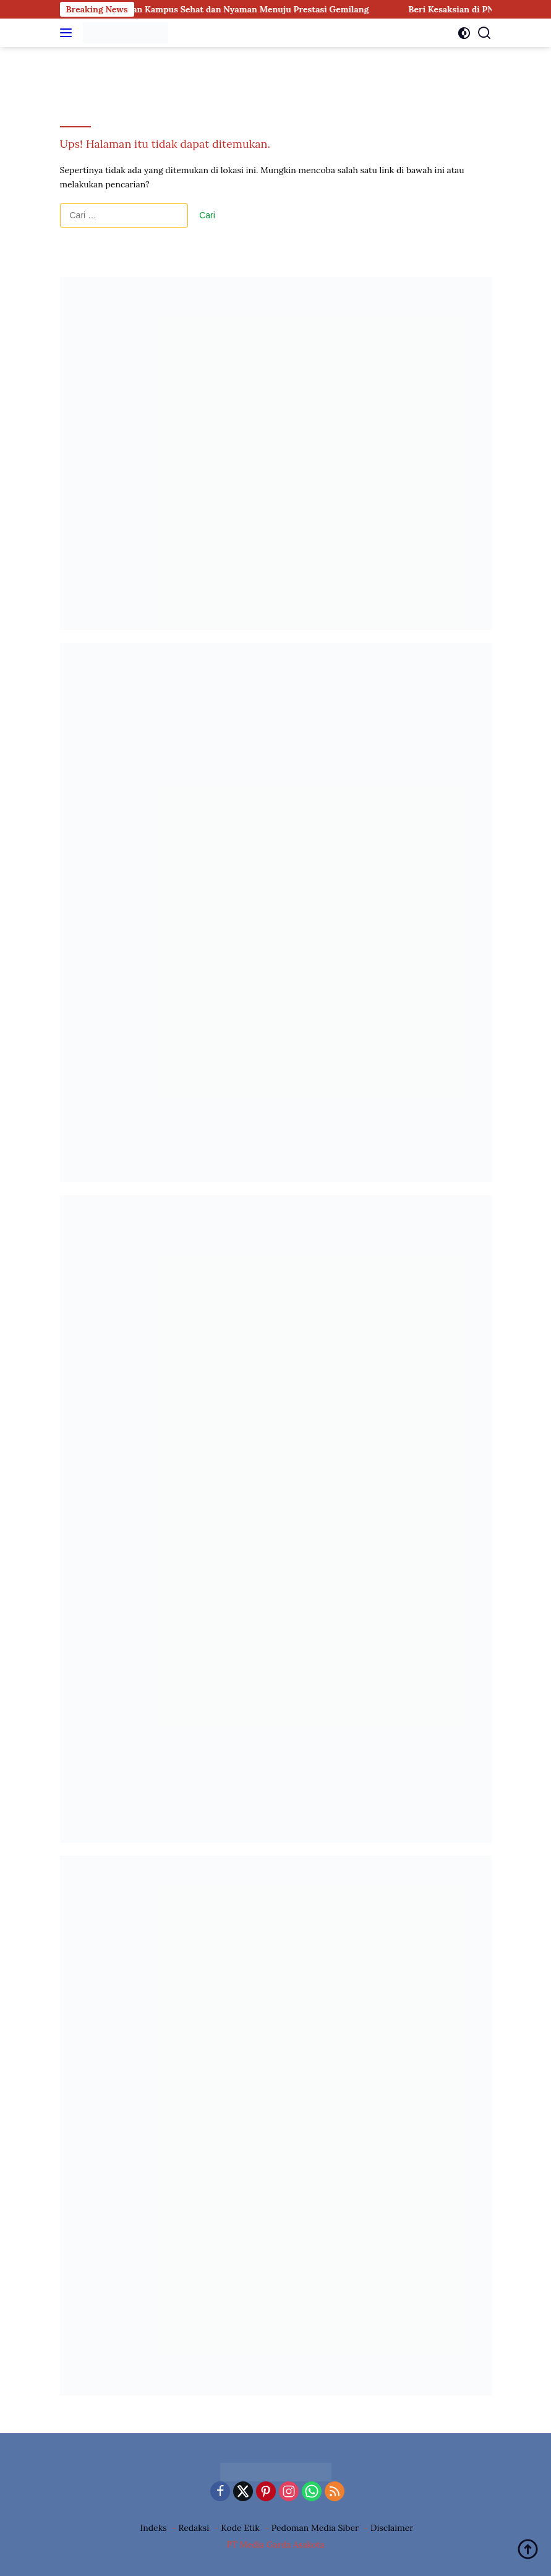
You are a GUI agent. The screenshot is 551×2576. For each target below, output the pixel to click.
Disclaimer (391, 2527)
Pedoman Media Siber (315, 2527)
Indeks (153, 2527)
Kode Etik (240, 2527)
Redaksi (194, 2527)
